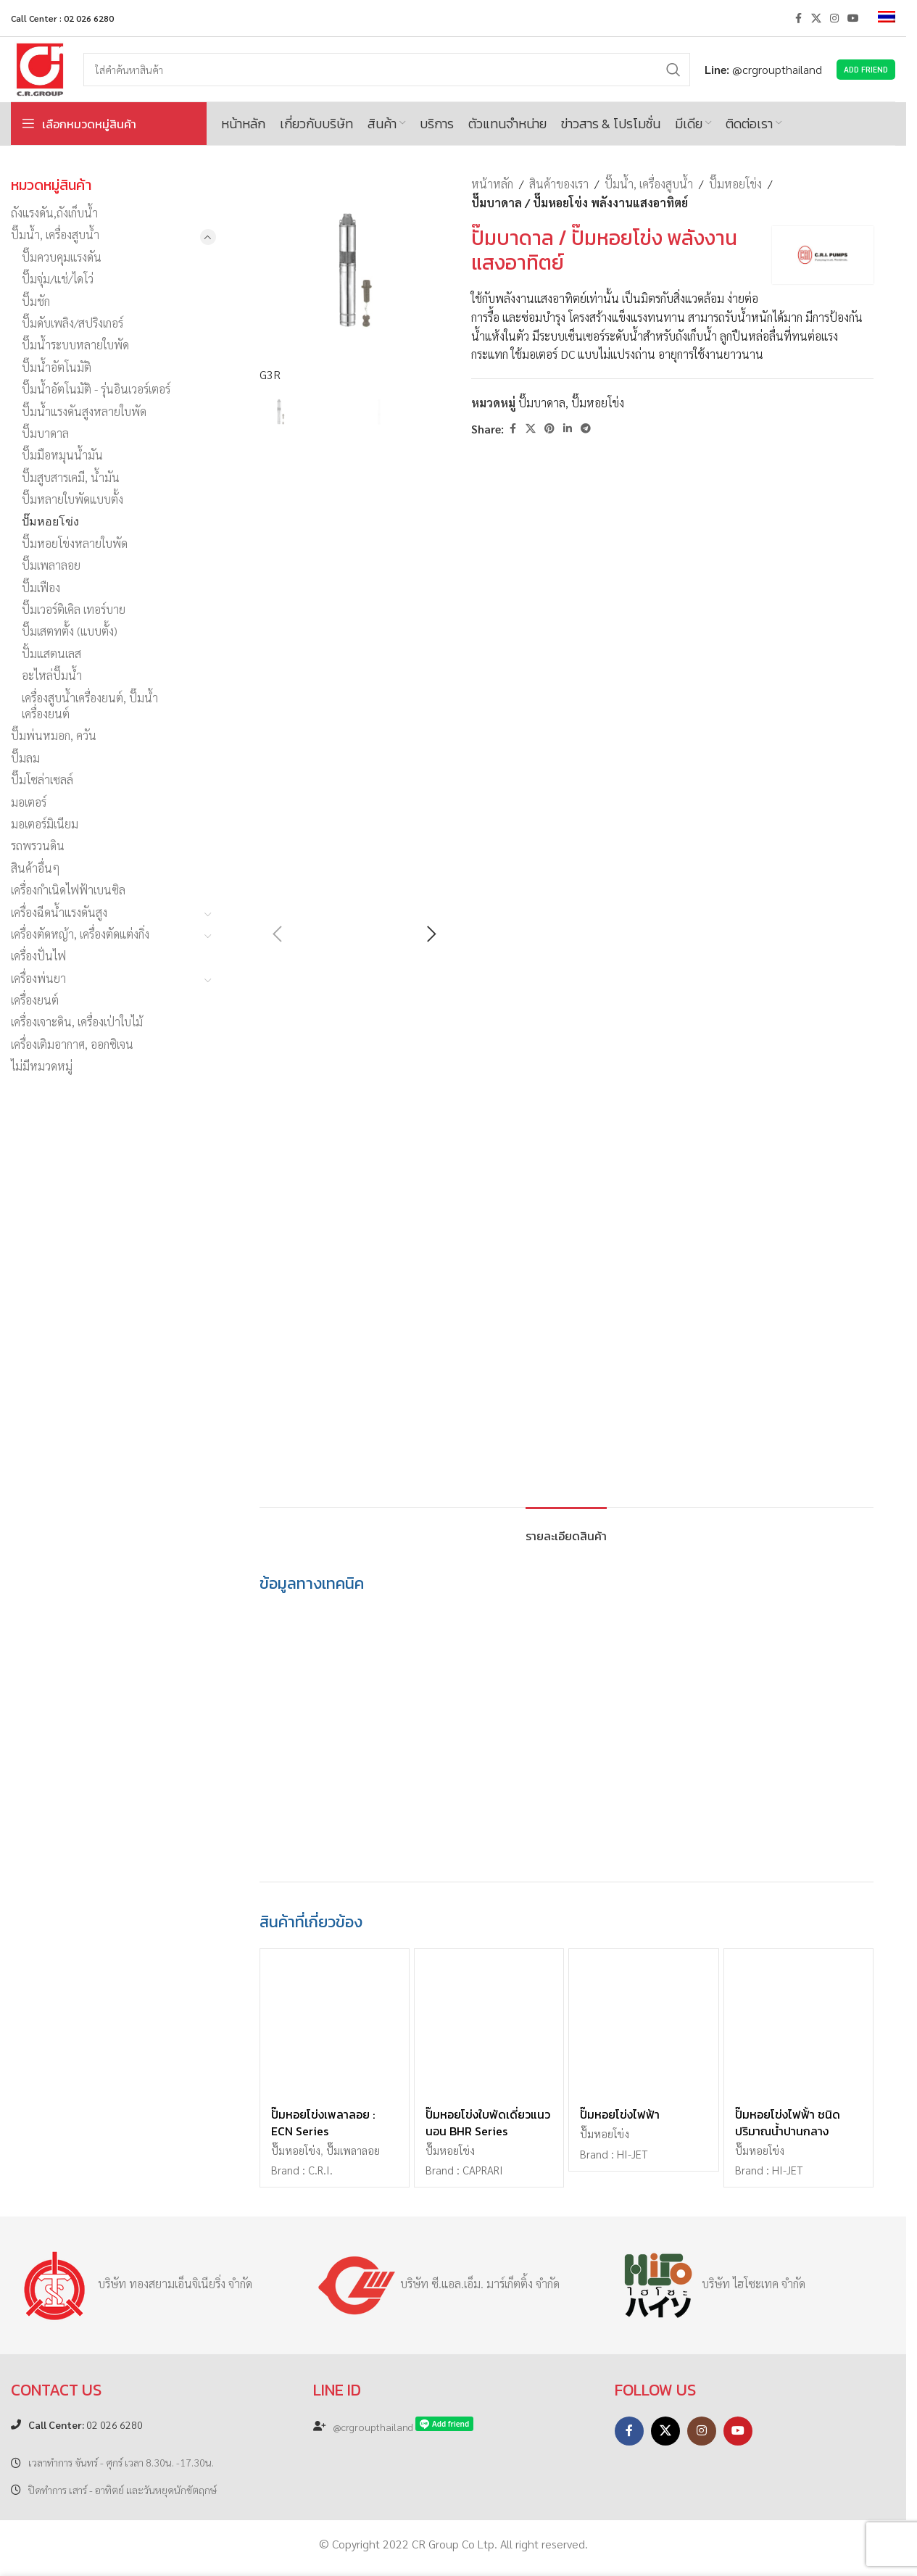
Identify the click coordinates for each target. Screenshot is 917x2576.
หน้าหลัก (492, 183)
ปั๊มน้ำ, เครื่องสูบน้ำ (55, 234)
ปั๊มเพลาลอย (51, 565)
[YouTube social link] (853, 18)
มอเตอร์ (28, 802)
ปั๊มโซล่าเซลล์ (42, 779)
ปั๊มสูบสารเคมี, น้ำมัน (71, 477)
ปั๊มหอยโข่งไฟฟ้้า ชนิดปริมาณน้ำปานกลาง (787, 2122)
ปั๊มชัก (36, 301)
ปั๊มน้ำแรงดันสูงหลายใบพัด (84, 411)
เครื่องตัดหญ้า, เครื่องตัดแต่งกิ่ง (80, 934)
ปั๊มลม (25, 757)
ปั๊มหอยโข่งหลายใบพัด (75, 543)
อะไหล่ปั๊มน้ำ (52, 675)
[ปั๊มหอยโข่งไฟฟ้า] (643, 2023)
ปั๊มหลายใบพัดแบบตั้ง (72, 499)
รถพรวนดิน (38, 845)
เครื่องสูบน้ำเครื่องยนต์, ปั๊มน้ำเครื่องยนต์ (90, 705)
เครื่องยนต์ (35, 999)
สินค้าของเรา (559, 183)
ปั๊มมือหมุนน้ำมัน (62, 454)
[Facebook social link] (798, 18)
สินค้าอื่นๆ (35, 868)
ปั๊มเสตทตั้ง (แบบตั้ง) (69, 631)
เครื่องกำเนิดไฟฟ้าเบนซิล (68, 889)
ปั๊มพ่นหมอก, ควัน (53, 735)
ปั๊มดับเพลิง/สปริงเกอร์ (72, 323)
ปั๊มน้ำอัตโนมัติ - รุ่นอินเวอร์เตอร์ (96, 388)
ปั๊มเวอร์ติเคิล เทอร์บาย (73, 609)
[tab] (566, 1529)
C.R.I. (320, 2170)
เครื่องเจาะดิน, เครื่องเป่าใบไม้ (77, 1021)
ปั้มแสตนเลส (51, 653)
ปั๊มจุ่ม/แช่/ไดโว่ (58, 278)
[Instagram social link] (834, 18)
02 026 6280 (85, 2424)
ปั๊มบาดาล (45, 433)
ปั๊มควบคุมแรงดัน (61, 257)
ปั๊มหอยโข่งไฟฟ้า (620, 2114)
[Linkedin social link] (567, 428)
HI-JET (632, 2154)
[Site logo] (40, 67)
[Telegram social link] (585, 428)
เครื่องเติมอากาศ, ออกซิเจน (72, 1044)
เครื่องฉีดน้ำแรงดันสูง (59, 912)
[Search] (386, 69)
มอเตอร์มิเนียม (44, 823)
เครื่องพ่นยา (38, 978)
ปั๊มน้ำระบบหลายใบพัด (75, 344)
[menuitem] (886, 18)
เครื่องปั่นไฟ (38, 955)
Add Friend (866, 69)
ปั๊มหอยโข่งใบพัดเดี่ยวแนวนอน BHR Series (488, 2122)
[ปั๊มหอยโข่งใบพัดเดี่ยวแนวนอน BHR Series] (489, 2023)
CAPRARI (482, 2170)
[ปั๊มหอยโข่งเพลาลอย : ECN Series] (334, 2023)
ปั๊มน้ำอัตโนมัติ (56, 367)
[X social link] (816, 18)
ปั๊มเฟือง (41, 587)
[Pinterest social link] (549, 428)
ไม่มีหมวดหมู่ (41, 1065)
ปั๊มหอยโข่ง (50, 520)
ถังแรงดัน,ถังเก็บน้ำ (54, 212)
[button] (278, 934)
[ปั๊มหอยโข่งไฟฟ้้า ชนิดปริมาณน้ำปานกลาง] (798, 2023)
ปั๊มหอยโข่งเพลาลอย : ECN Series (323, 2122)
